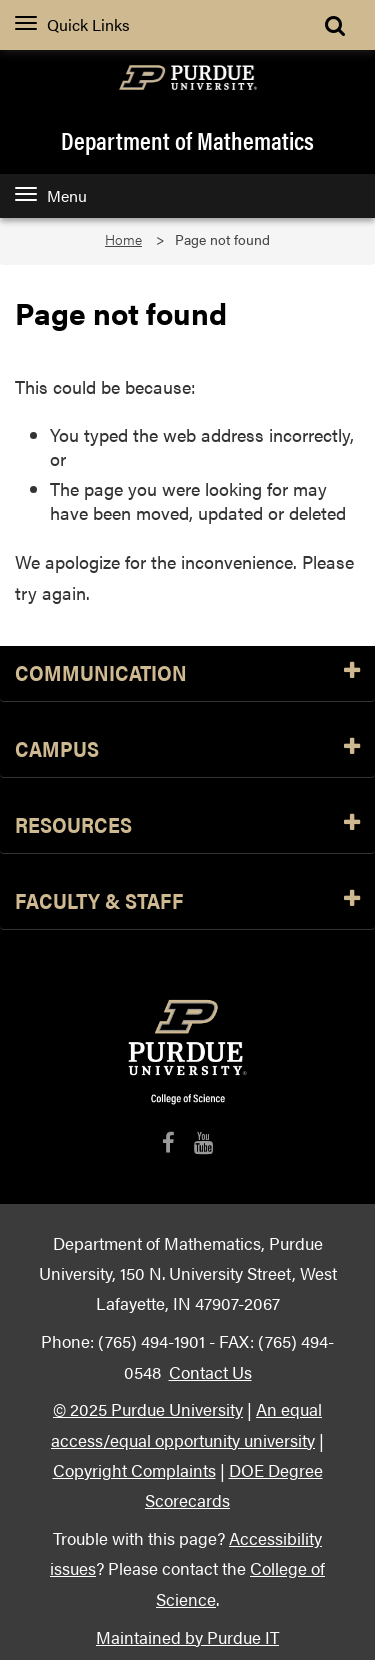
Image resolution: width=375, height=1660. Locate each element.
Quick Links (72, 24)
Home (123, 239)
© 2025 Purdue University (148, 1408)
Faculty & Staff (187, 901)
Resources (187, 825)
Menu (51, 195)
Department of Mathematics (187, 140)
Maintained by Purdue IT (187, 1636)
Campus (187, 749)
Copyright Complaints (134, 1469)
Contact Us (210, 1371)
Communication (187, 673)
